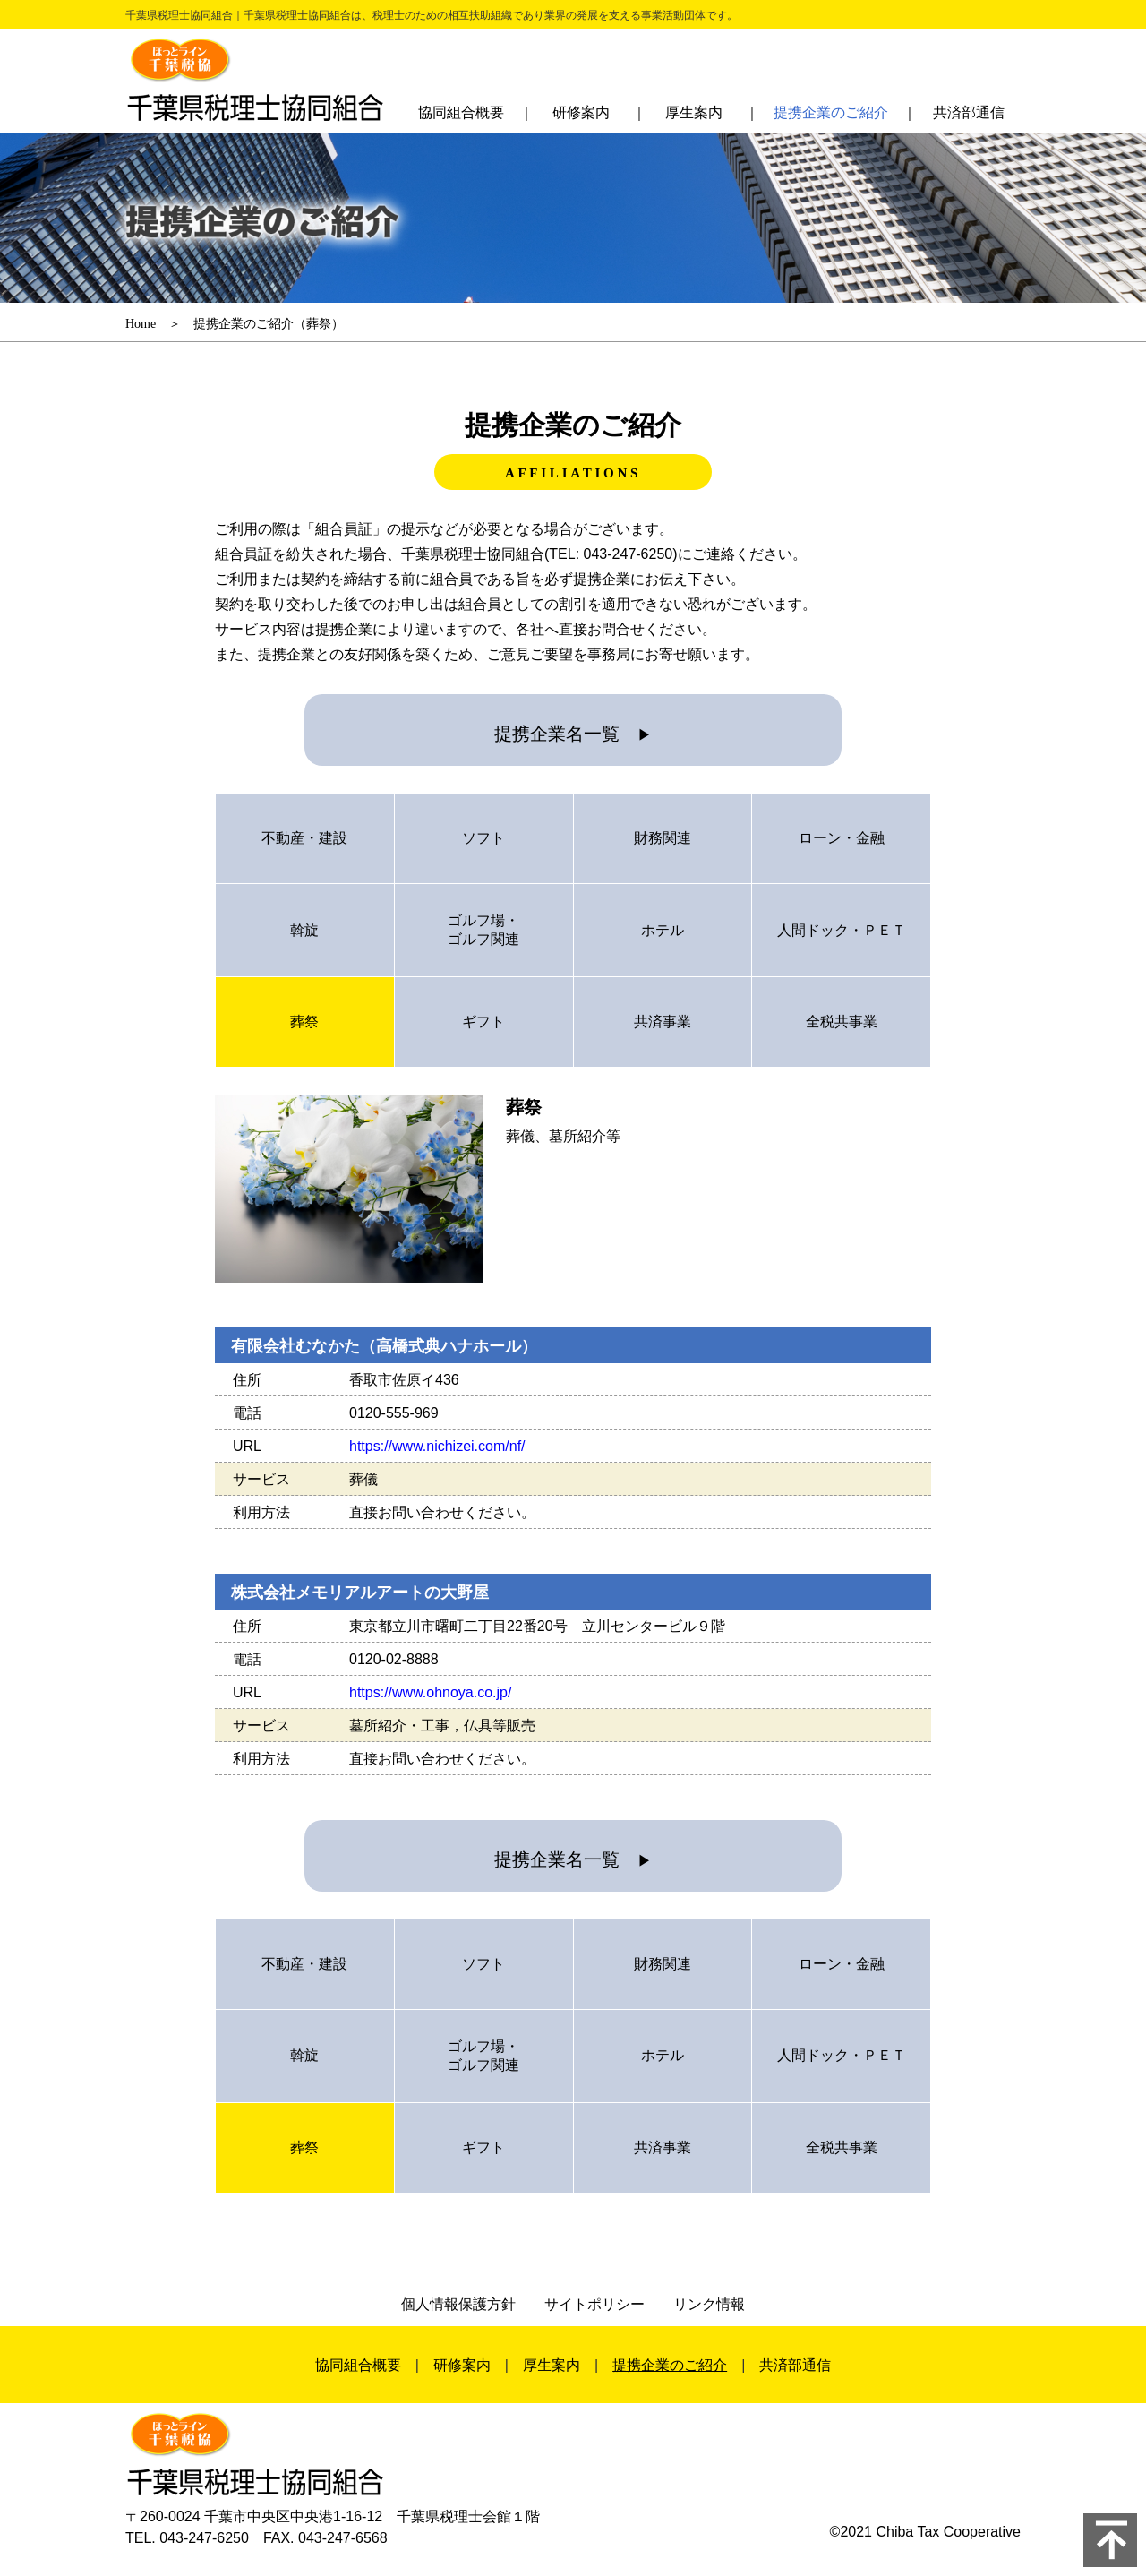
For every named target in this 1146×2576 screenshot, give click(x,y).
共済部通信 (969, 111)
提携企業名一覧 (573, 733)
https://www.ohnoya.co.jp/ (430, 1692)
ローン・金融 (842, 838)
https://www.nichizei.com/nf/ (437, 1446)
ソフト (483, 838)
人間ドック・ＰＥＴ (841, 930)
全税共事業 (841, 1021)
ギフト (483, 1021)
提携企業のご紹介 (831, 111)
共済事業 (662, 1021)
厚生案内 (694, 111)
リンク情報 (709, 2304)
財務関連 (662, 838)
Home (140, 324)
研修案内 (581, 111)
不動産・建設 (304, 838)
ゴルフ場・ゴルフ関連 (483, 930)
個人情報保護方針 (458, 2304)
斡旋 (304, 930)
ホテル (662, 930)
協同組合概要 (461, 111)
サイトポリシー (594, 2304)
